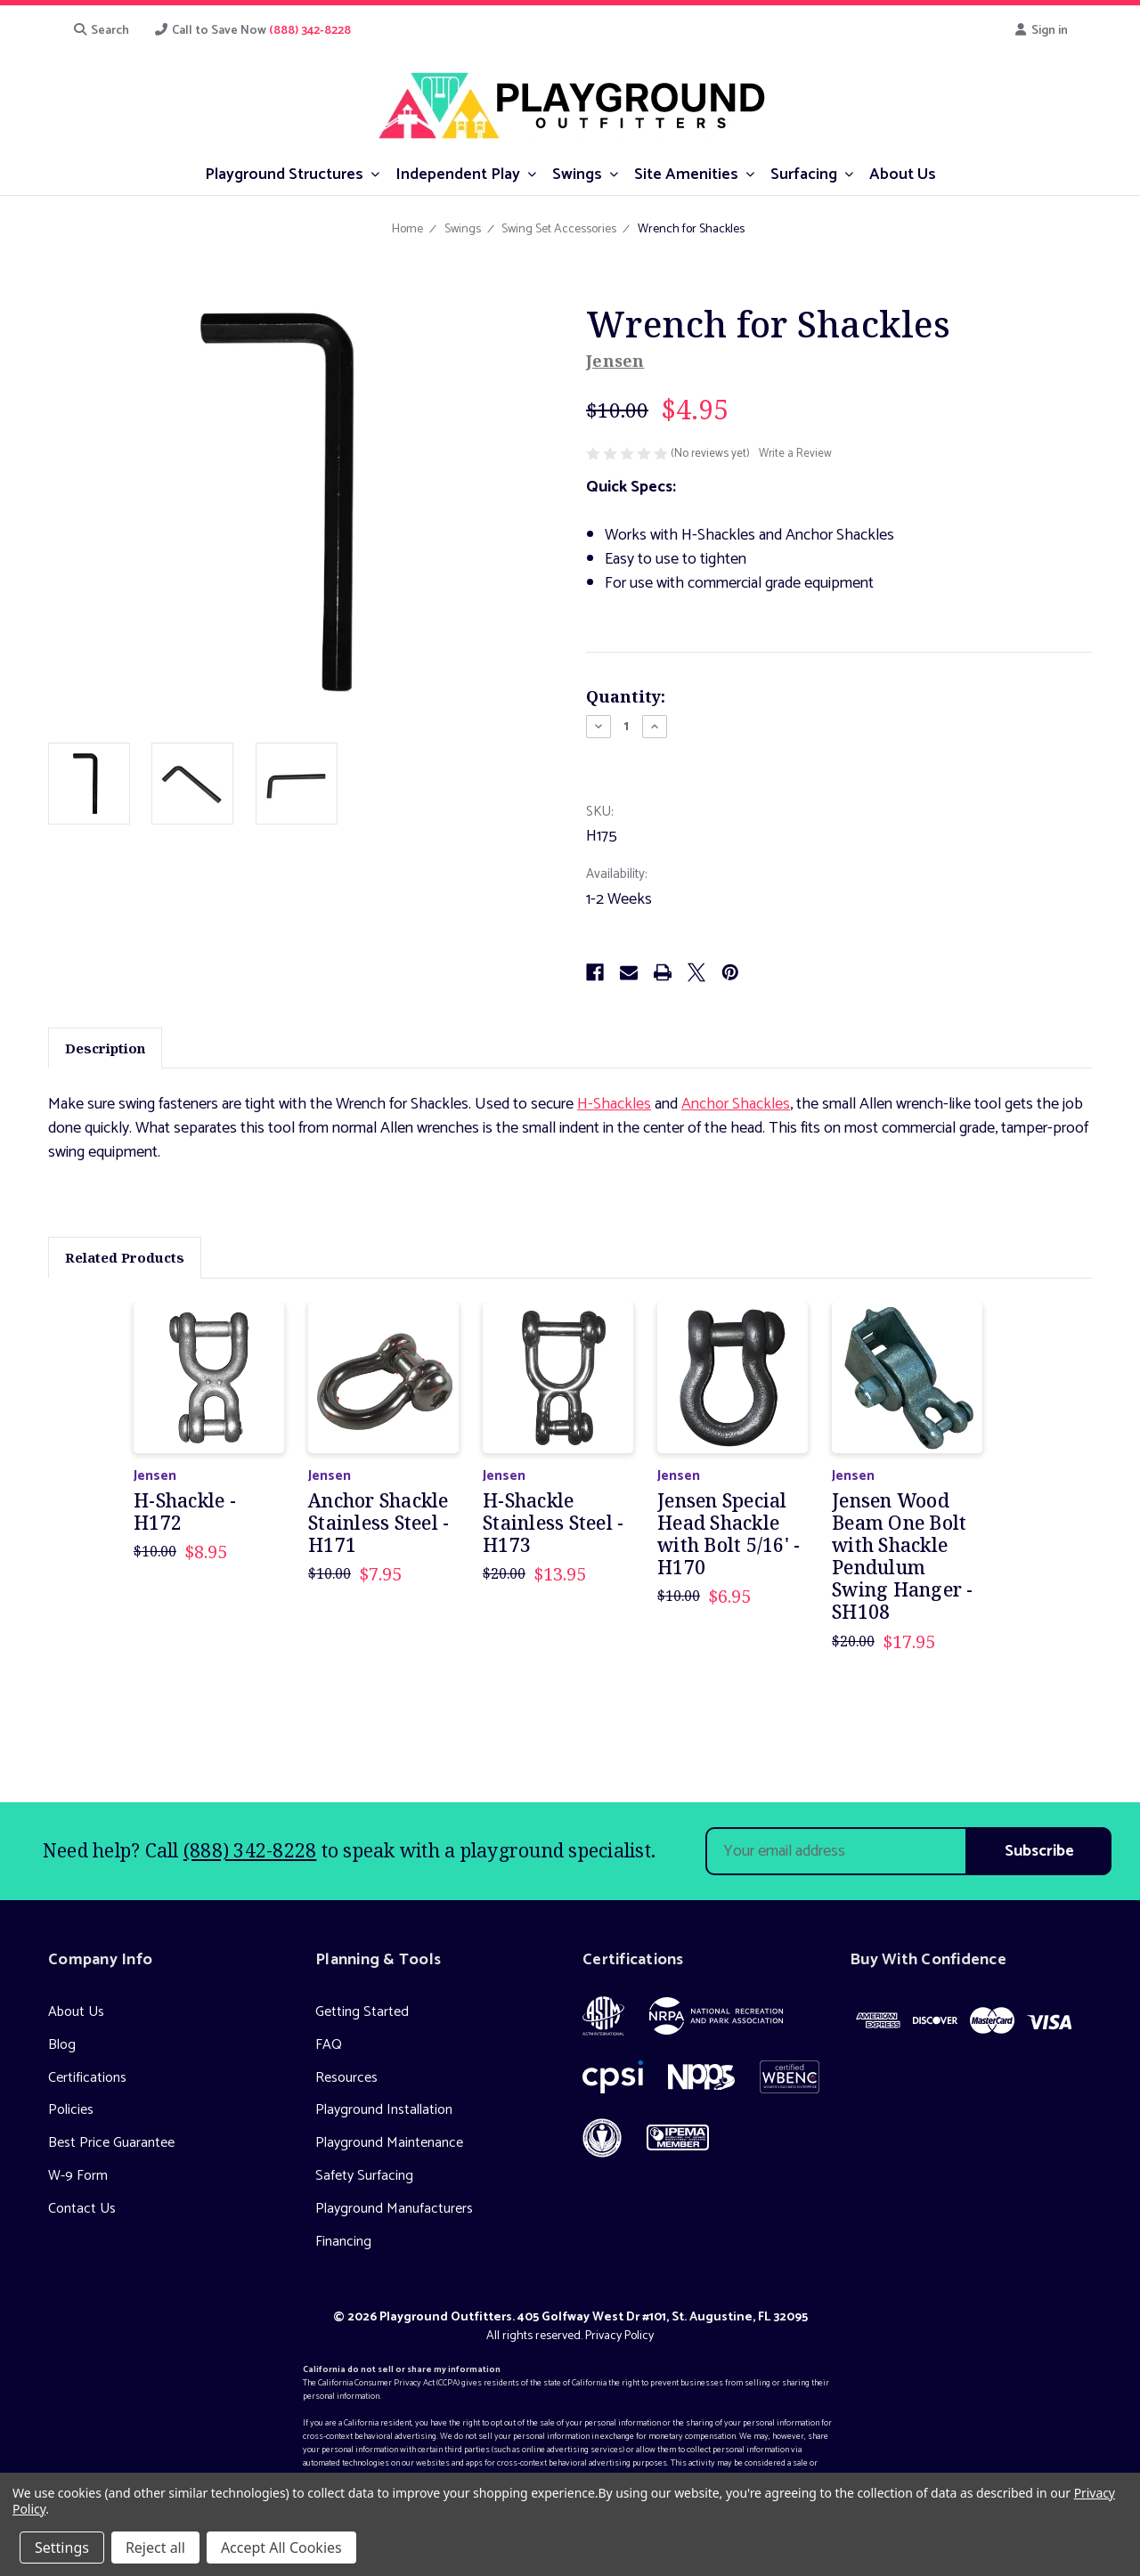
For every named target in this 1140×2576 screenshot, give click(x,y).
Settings (62, 2547)
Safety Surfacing (364, 2176)
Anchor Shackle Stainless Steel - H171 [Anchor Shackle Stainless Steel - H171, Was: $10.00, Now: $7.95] (378, 1523)
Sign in (1041, 30)
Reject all (155, 2547)
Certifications (87, 2078)
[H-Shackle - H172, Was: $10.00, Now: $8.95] (209, 1378)
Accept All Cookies (281, 2547)
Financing (343, 2242)
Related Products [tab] (124, 1257)
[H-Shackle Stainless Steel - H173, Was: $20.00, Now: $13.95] (558, 1378)
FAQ (328, 2045)
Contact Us (82, 2209)
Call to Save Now (253, 30)
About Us (76, 2012)
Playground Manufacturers (394, 2209)
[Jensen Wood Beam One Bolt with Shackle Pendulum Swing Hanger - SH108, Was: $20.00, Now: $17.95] (907, 1378)
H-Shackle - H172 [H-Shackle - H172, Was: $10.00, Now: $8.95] (185, 1512)
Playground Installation (383, 2110)
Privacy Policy (619, 2336)
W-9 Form (78, 2176)
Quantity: (625, 696)
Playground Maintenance (389, 2143)
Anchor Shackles (735, 1104)
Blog (62, 2045)
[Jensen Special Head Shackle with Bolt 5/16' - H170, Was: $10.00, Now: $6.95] (732, 1378)
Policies (71, 2110)
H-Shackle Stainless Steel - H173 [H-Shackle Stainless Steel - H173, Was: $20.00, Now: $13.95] (553, 1523)
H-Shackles (614, 1104)
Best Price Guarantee (111, 2143)
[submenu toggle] (375, 173)
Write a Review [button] (795, 454)
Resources (346, 2078)
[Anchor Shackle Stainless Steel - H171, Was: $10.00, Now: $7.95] (383, 1378)
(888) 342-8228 (250, 1850)
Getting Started (362, 2012)
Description (105, 1048)
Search (100, 30)
